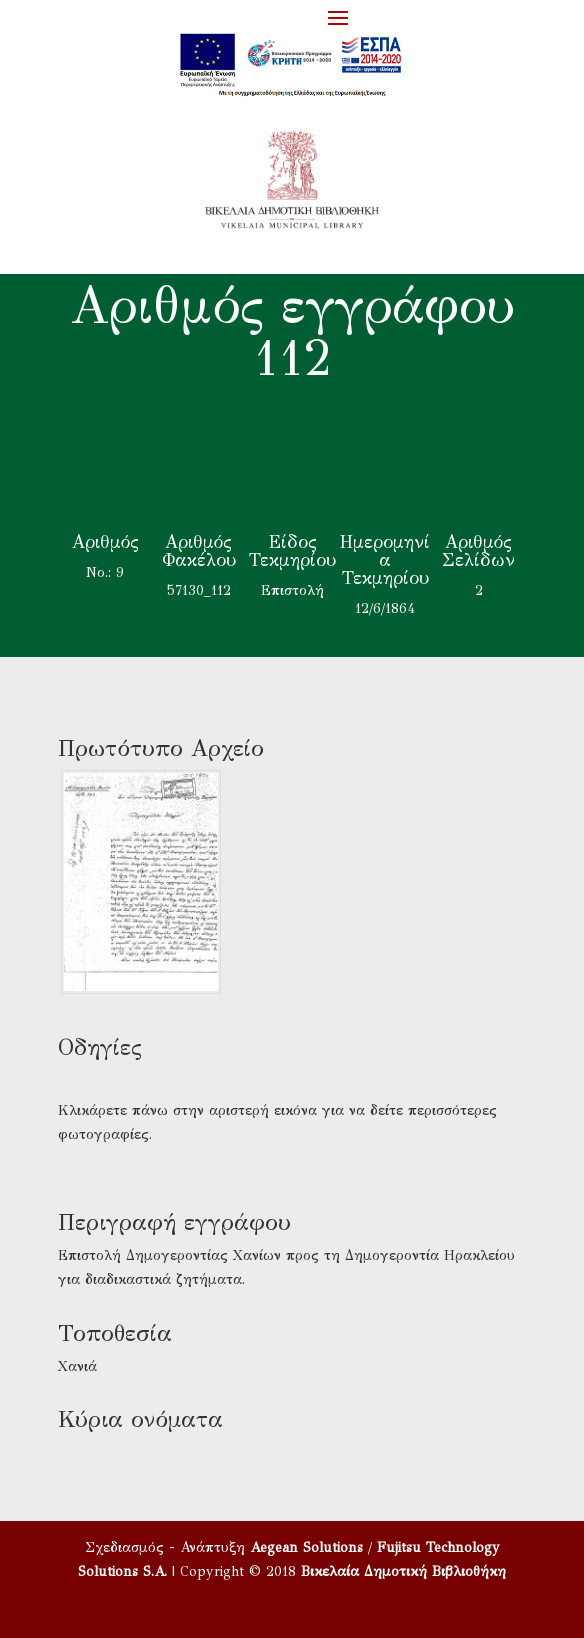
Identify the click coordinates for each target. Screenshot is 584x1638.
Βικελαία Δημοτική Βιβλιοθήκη (403, 1571)
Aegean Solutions (306, 1547)
